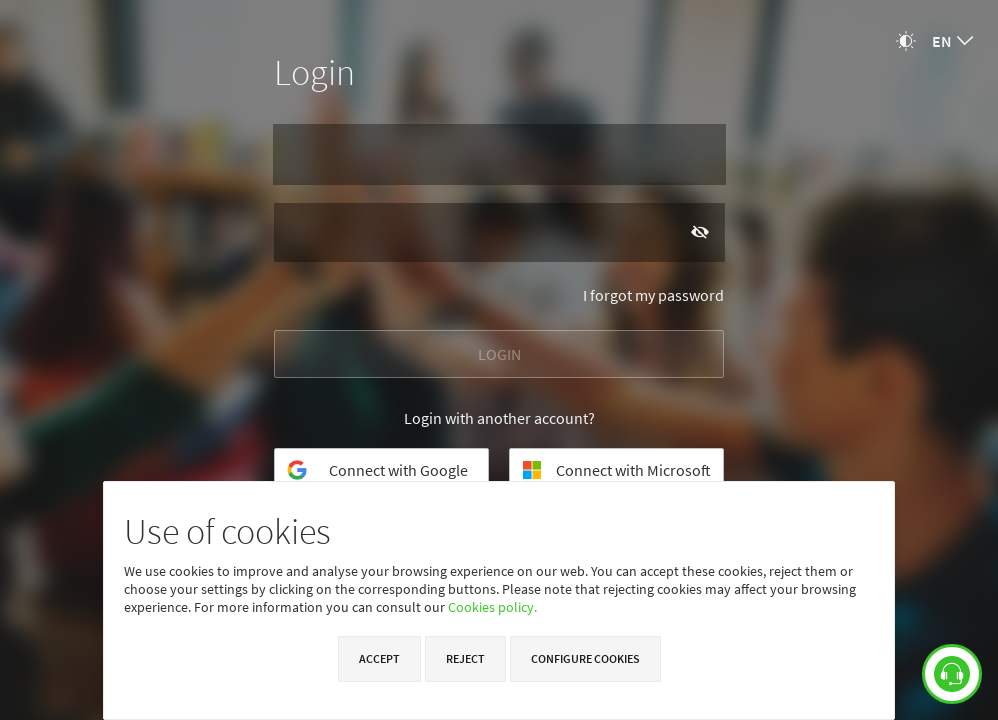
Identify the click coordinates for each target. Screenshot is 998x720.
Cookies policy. (492, 607)
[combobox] (952, 41)
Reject (465, 658)
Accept (379, 658)
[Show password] (699, 231)
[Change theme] (906, 41)
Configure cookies (585, 658)
